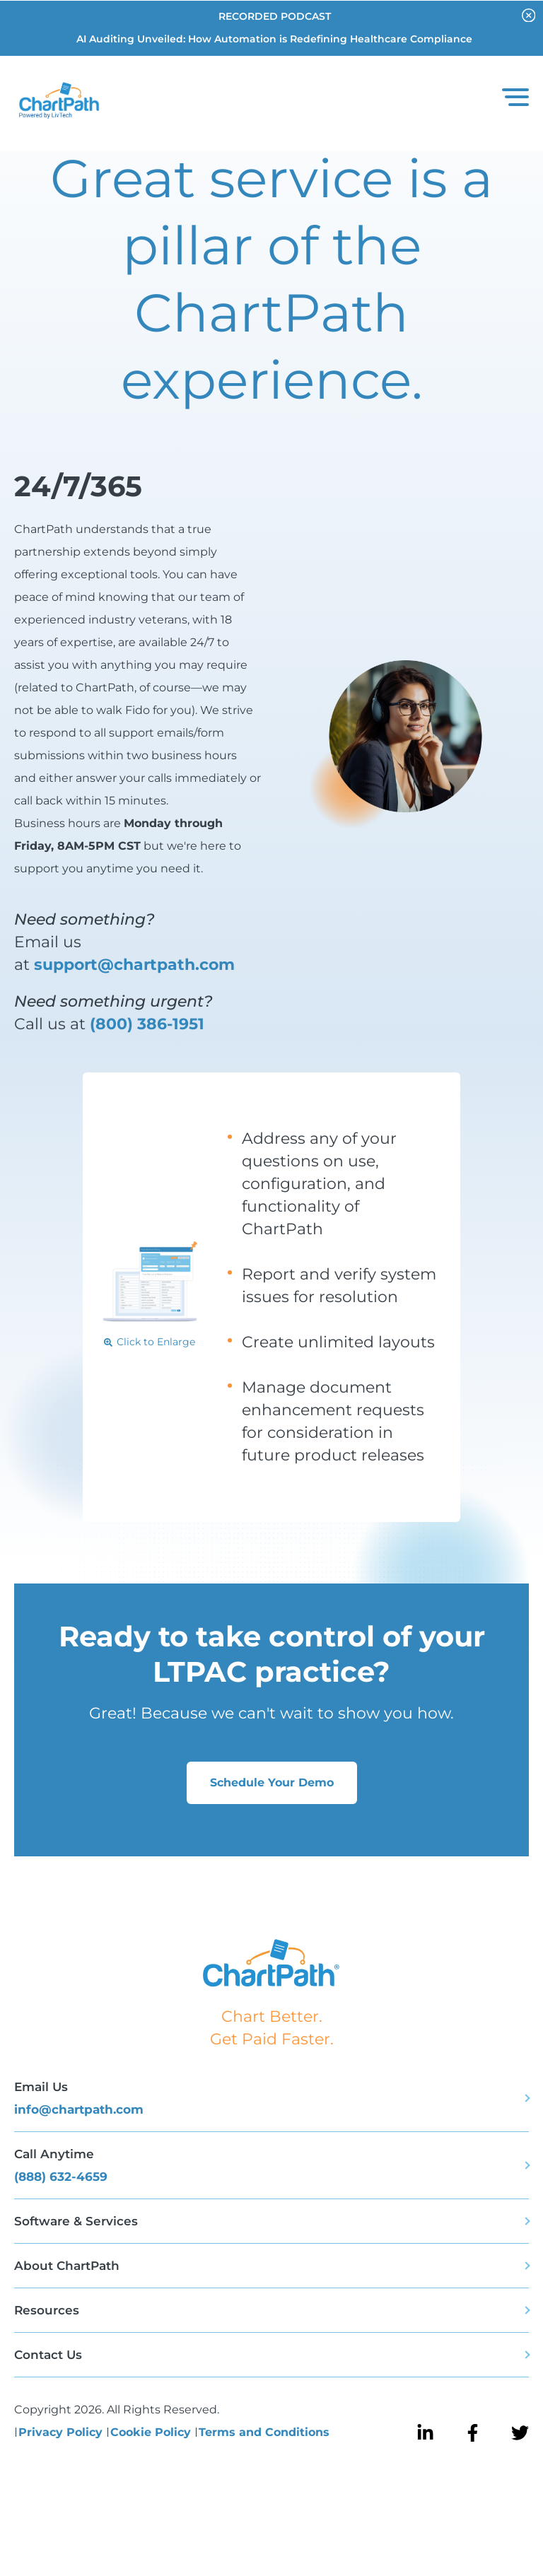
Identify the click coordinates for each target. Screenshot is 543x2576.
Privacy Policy (62, 2432)
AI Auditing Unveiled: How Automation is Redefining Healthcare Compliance (274, 39)
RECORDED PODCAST (274, 16)
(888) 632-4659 (60, 2177)
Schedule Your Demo (272, 1782)
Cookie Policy (152, 2432)
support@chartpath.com (134, 964)
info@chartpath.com (79, 2109)
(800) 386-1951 (147, 1024)
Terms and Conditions (264, 2432)
